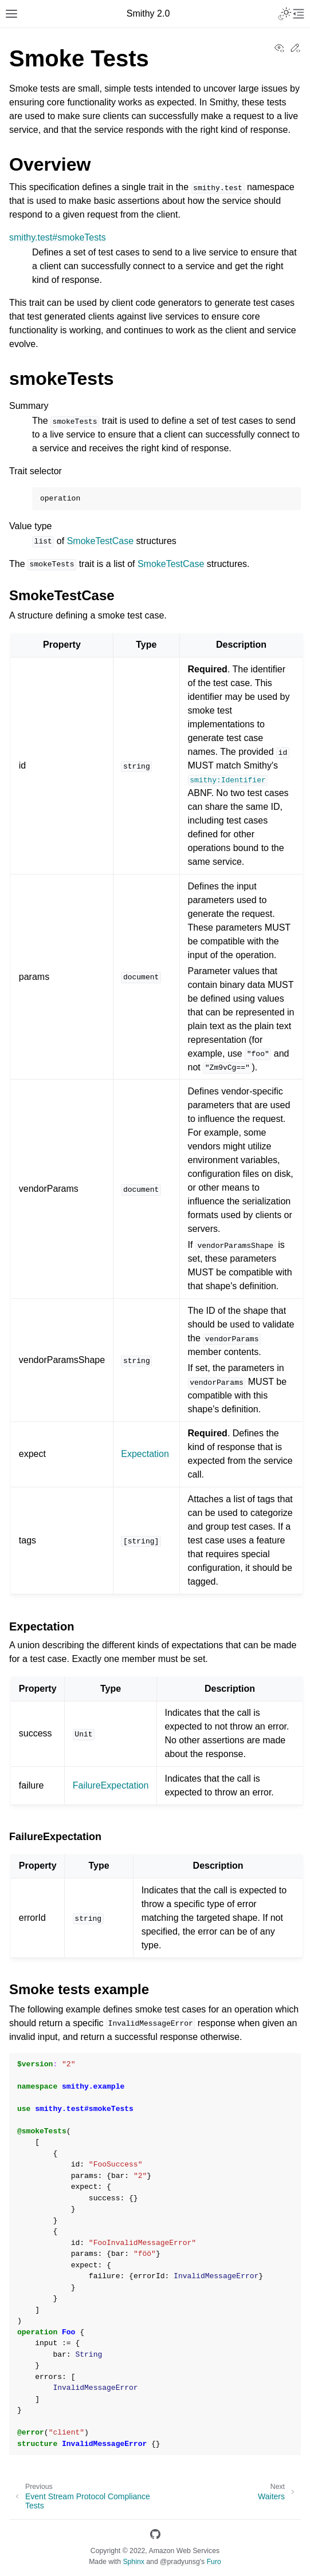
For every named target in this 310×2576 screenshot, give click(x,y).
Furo (214, 2562)
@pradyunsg (180, 2562)
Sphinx (133, 2562)
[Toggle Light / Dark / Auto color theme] (285, 14)
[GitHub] (155, 2536)
